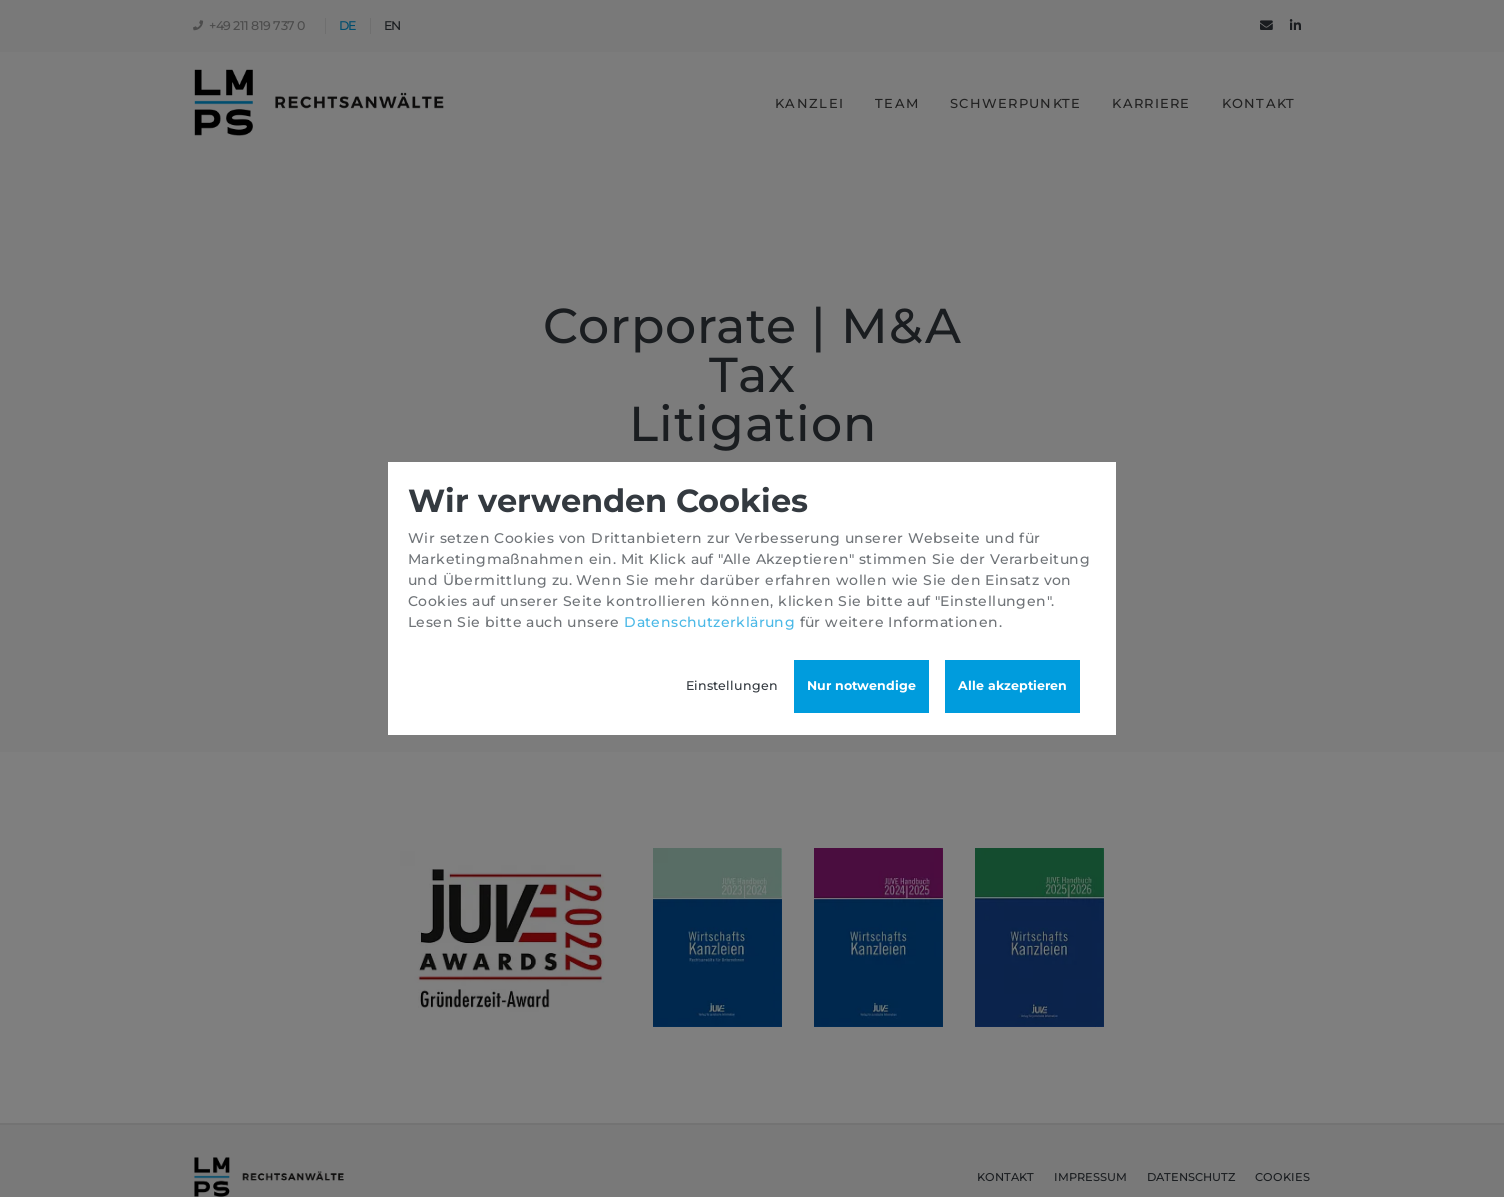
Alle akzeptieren (1012, 685)
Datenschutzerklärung (709, 622)
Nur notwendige (861, 685)
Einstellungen (732, 685)
